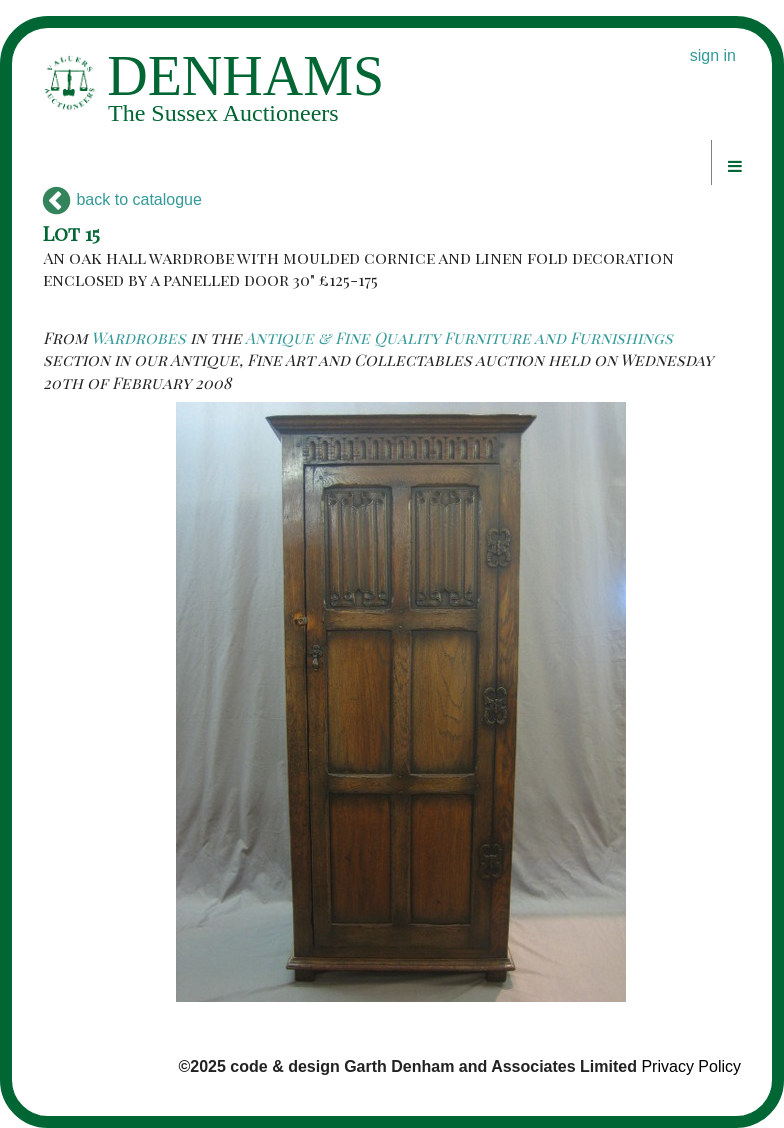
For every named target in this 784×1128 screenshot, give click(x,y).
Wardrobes (138, 337)
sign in (713, 55)
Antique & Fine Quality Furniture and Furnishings (459, 337)
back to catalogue (122, 199)
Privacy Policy (691, 1066)
